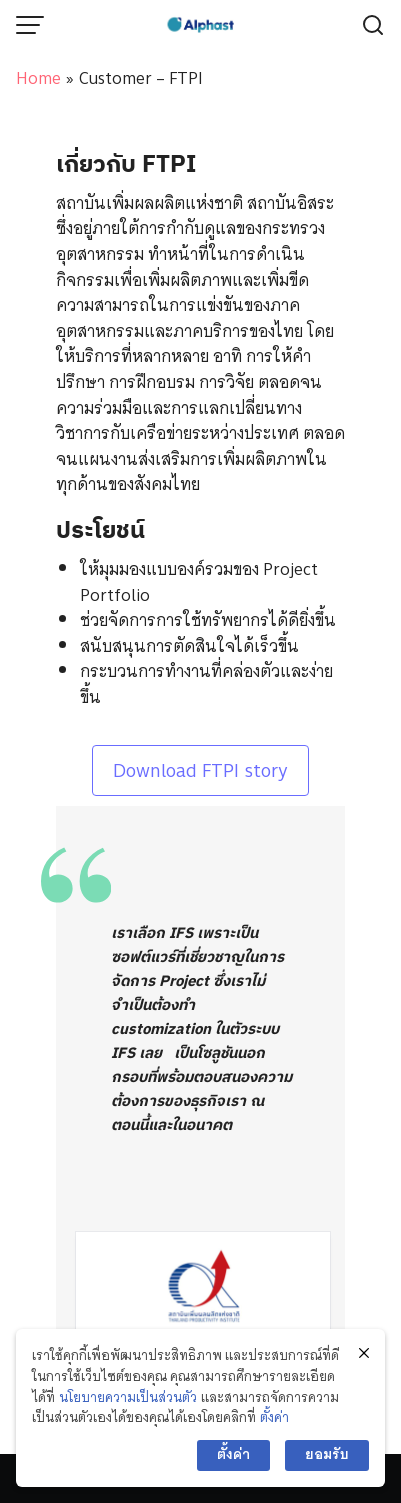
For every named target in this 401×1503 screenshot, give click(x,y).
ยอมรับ (327, 1454)
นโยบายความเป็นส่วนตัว (128, 1397)
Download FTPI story (200, 770)
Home (38, 78)
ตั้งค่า (274, 1417)
